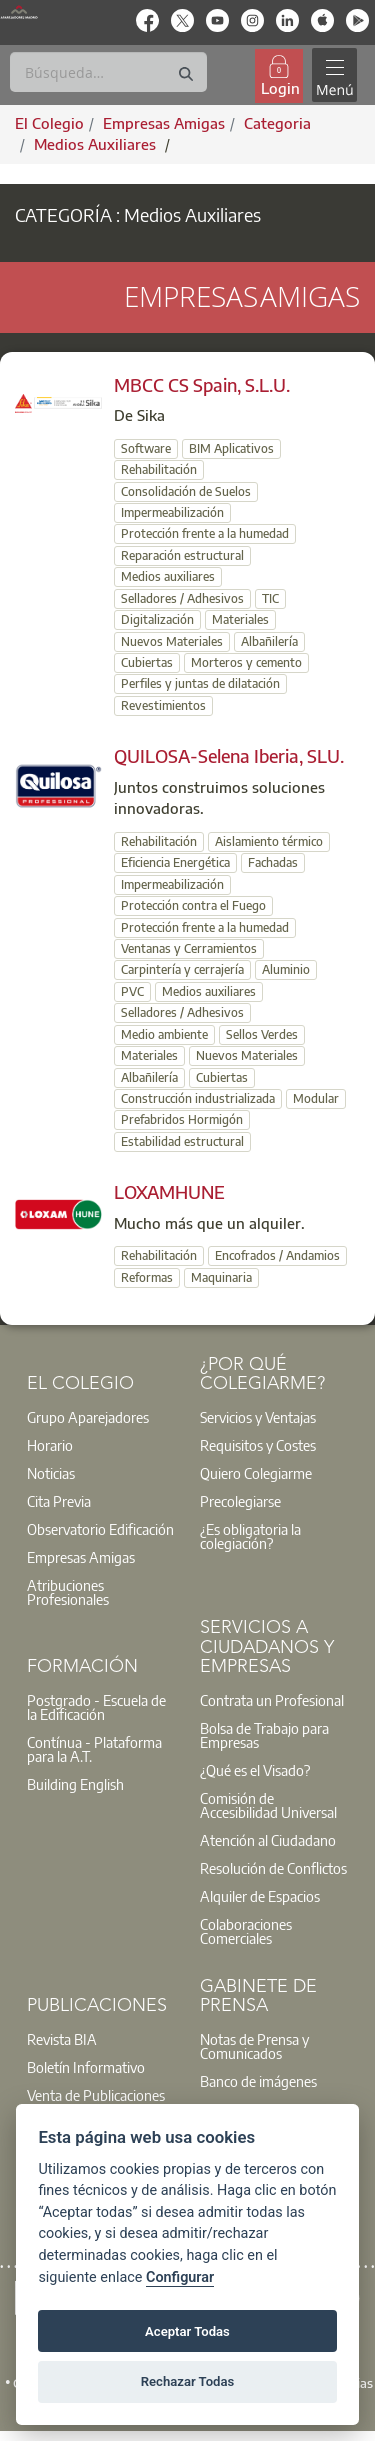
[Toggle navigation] (334, 75)
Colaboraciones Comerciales (246, 1931)
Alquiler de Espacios (260, 1896)
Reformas (147, 1277)
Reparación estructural (182, 555)
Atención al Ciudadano (268, 1840)
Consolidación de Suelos (186, 491)
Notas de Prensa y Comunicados (254, 2046)
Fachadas (273, 862)
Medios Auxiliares (97, 144)
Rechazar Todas (188, 2381)
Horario (50, 1445)
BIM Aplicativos (231, 448)
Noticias (51, 1473)
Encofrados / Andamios (277, 1255)
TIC (270, 598)
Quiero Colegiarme (256, 1473)
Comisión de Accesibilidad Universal (268, 1805)
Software (146, 448)
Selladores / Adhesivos (182, 598)
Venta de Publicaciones (96, 2095)
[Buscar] (108, 72)
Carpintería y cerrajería (182, 969)
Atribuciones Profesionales (68, 1592)
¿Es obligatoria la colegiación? (250, 1536)
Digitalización (157, 619)
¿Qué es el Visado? (255, 1770)
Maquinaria (221, 1277)
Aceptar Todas (187, 2331)
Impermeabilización (172, 512)
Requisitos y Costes (258, 1445)
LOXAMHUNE (169, 1191)
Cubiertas (147, 662)
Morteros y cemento (246, 662)
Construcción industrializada (198, 1098)
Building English (75, 1784)
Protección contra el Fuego (193, 905)
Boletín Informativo (86, 2067)
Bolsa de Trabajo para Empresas (264, 1735)
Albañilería (269, 641)
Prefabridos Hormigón (182, 1119)
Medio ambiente (164, 1034)
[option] (101, 1417)
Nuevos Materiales (172, 641)
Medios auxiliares (168, 576)
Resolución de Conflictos (273, 1868)
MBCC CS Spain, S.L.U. (202, 384)
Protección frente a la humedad (205, 533)
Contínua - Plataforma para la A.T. (94, 1749)
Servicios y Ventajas (258, 1417)
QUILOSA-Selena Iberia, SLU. (229, 755)
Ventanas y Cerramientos (189, 948)
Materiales (240, 619)
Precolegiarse (240, 1501)
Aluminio (286, 969)
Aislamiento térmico (269, 841)
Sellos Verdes (262, 1034)
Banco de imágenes (258, 2081)
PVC (132, 991)
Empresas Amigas (81, 1557)
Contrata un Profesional (272, 1700)
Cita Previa (59, 1501)
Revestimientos (163, 705)
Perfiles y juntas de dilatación (200, 683)
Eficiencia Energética (175, 862)
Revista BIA (62, 2039)
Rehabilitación (159, 469)
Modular (316, 1098)
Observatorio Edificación (100, 1529)
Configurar (180, 2277)
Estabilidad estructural (182, 1141)
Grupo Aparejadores (88, 1417)
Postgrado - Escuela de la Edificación (96, 1707)
